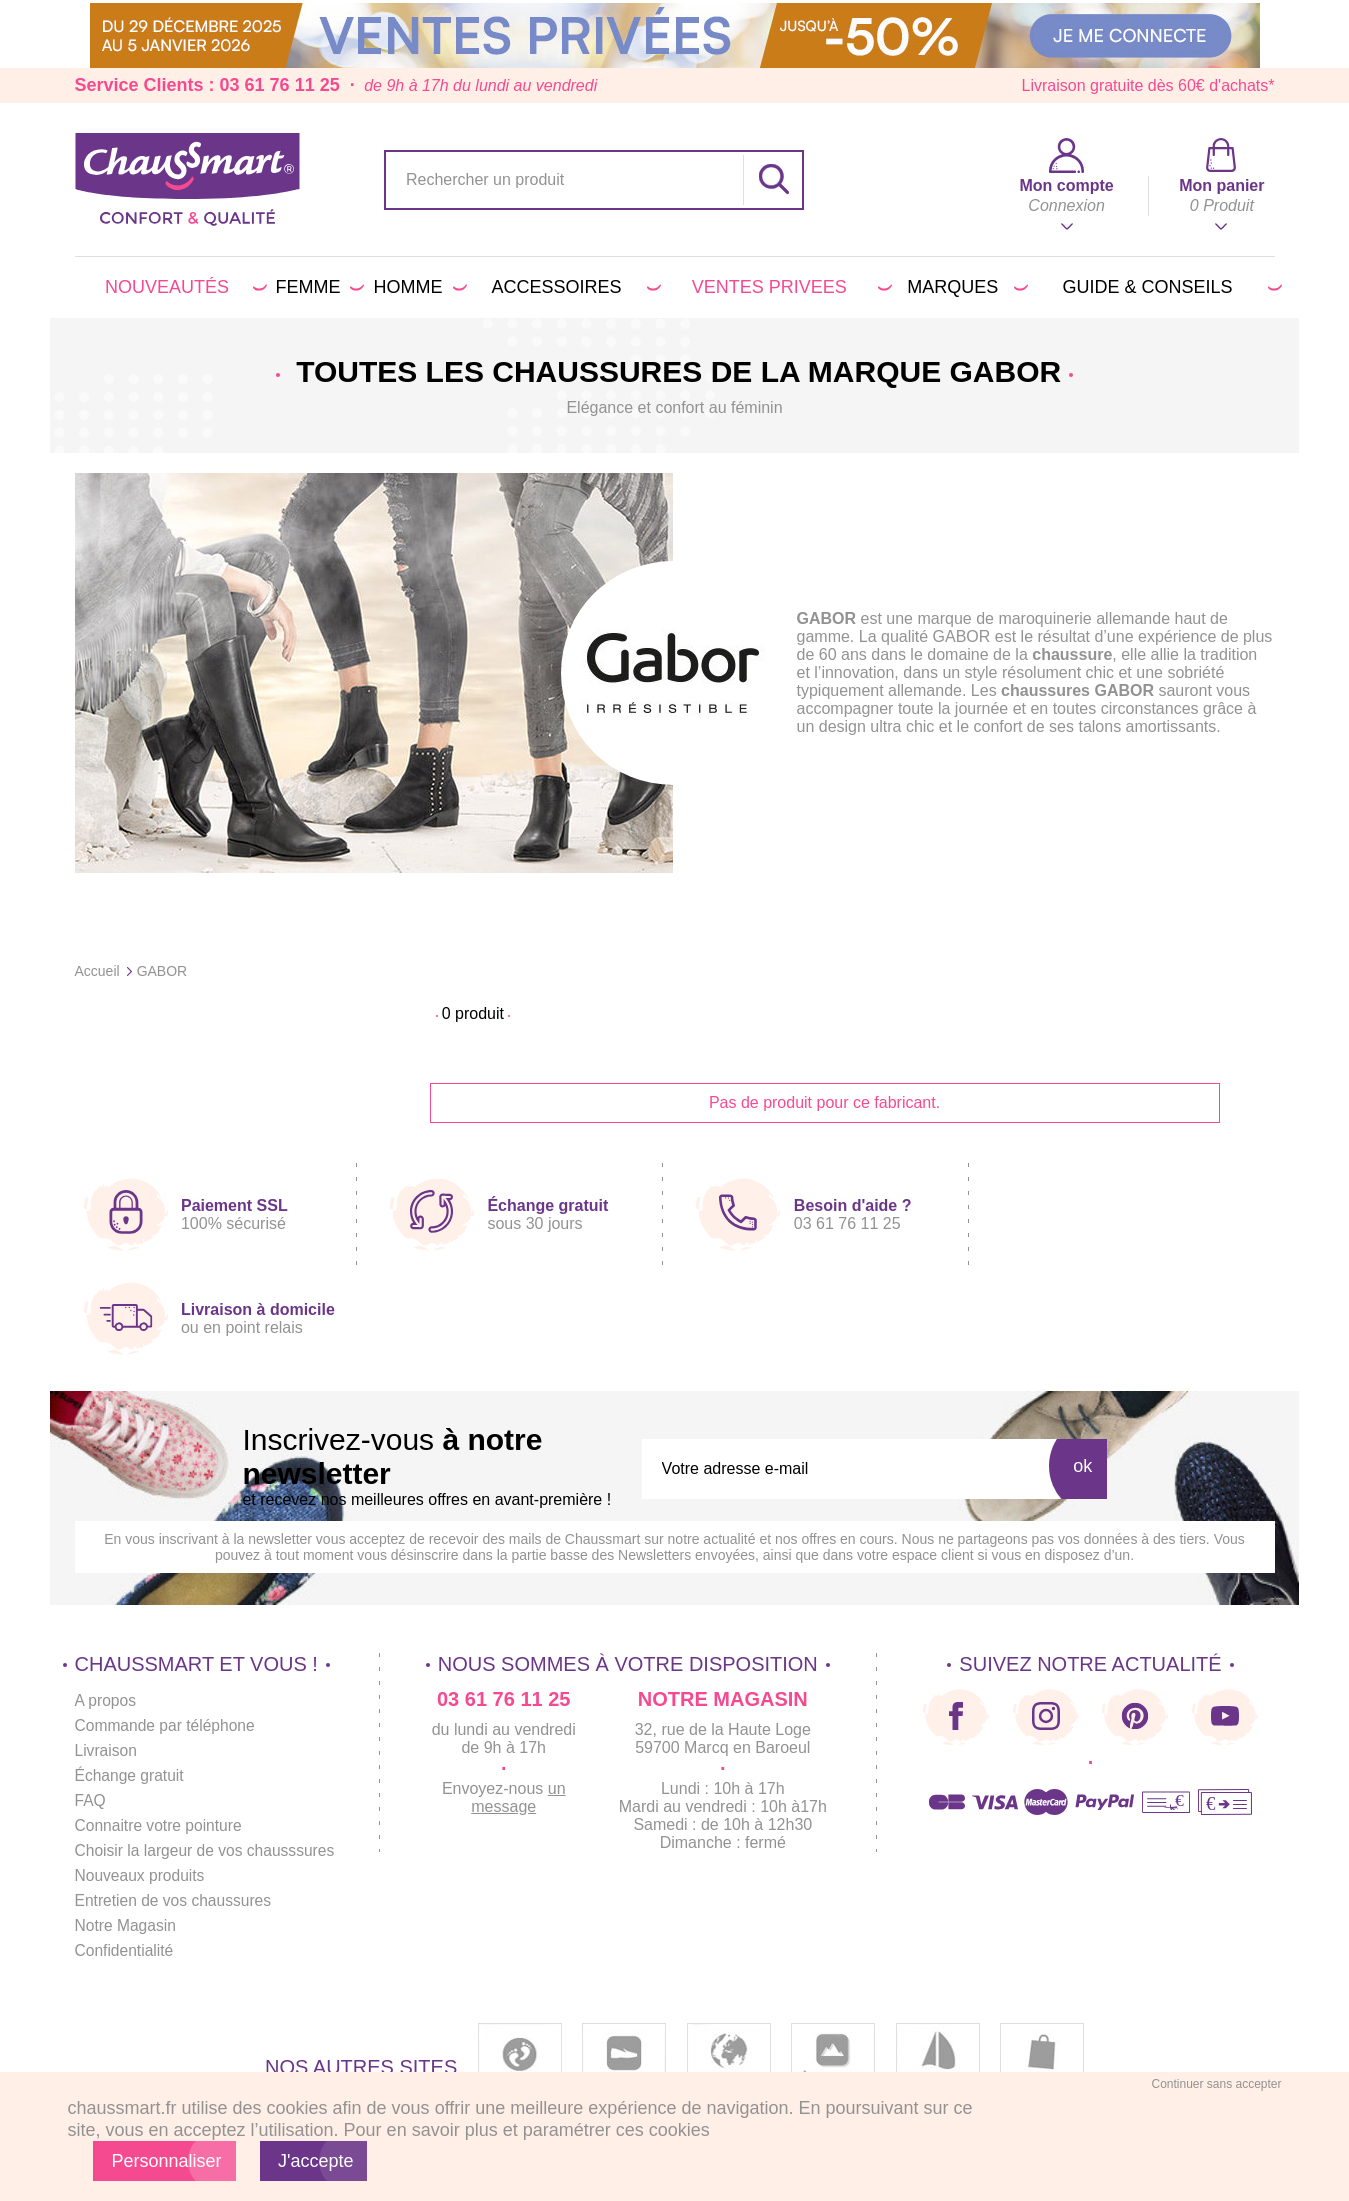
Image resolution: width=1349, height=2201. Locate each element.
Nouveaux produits (141, 1875)
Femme (316, 287)
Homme (417, 287)
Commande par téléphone (167, 1725)
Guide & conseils (1169, 287)
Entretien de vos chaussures (176, 1900)
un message (525, 1797)
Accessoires (573, 287)
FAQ (91, 1800)
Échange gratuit (131, 1775)
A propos (106, 1700)
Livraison (107, 1750)
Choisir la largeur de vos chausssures (208, 1850)
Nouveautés (182, 287)
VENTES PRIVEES (788, 287)
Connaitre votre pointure (161, 1825)
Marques (963, 287)
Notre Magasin (127, 1925)
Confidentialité (125, 1950)
